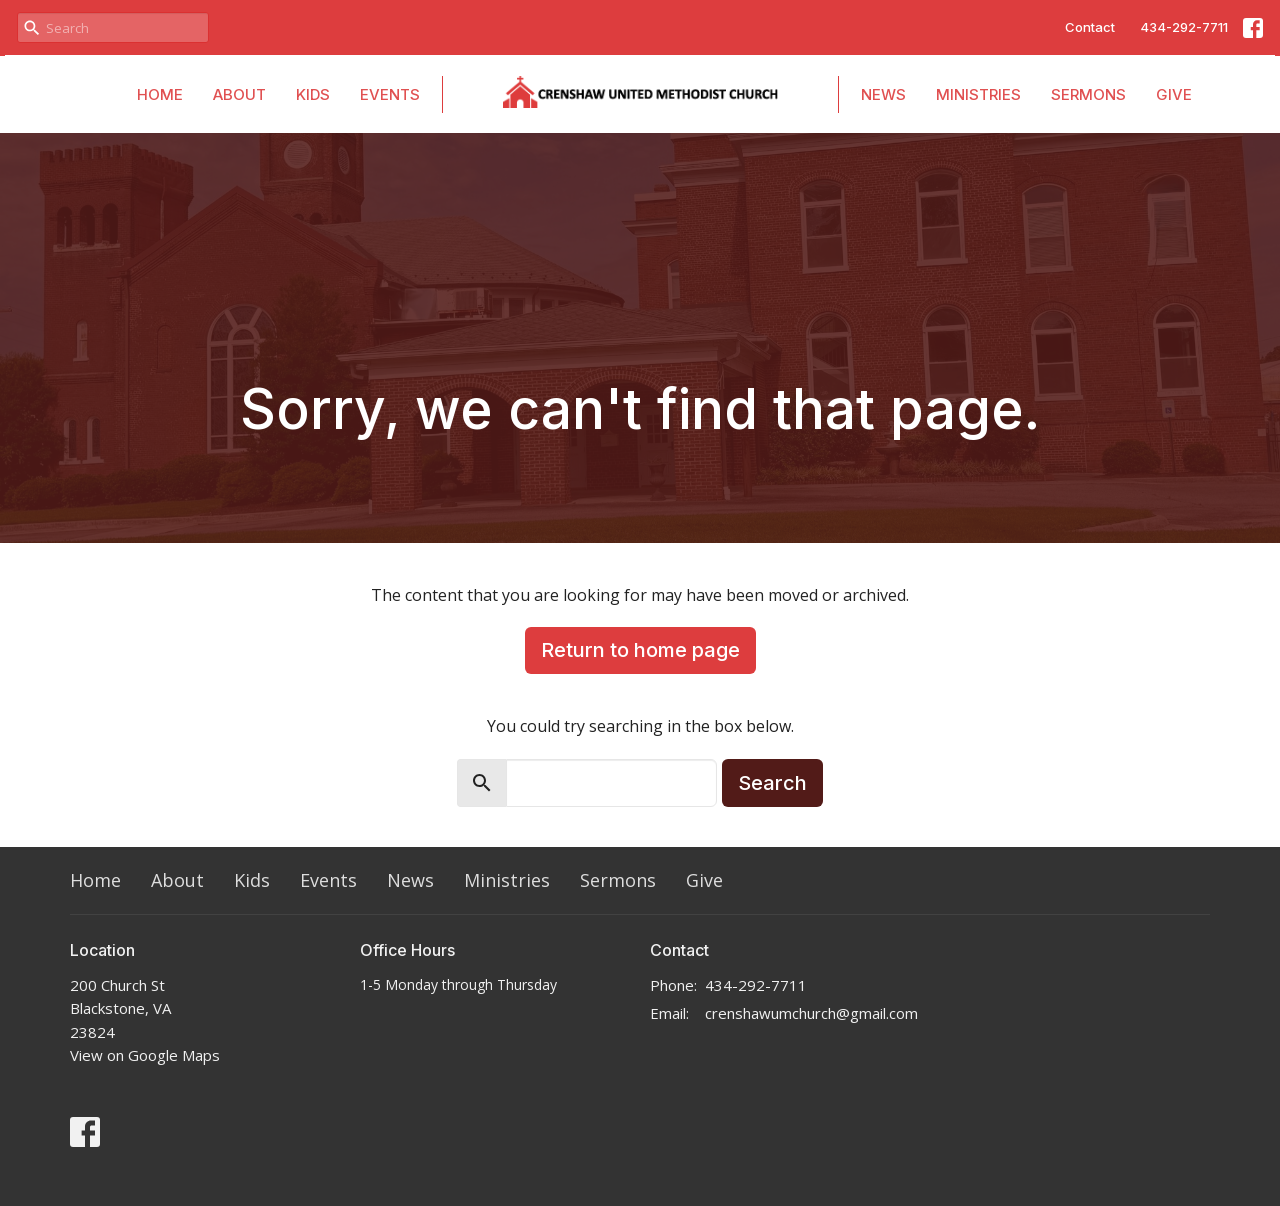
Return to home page (640, 650)
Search (772, 783)
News (883, 94)
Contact (1090, 27)
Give (1174, 94)
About (239, 94)
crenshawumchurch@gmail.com (811, 1013)
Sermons (1088, 94)
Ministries (978, 94)
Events (390, 94)
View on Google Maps (145, 1055)
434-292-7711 (1184, 27)
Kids (313, 94)
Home (160, 94)
